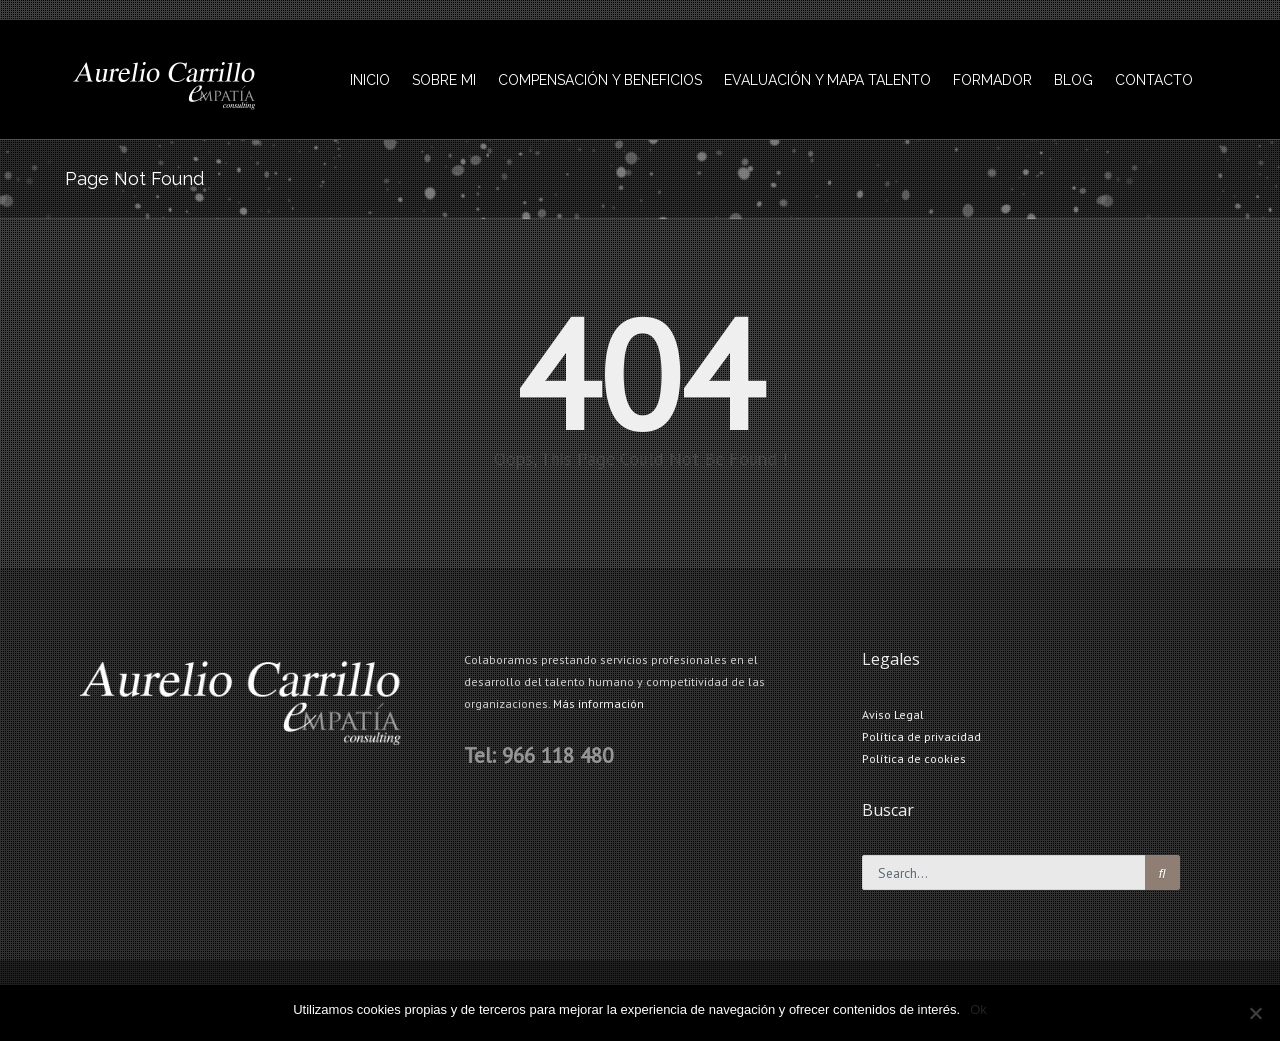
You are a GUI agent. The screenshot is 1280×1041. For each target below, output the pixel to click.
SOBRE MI (444, 80)
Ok (978, 1009)
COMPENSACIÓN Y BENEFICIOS (600, 80)
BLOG (1073, 80)
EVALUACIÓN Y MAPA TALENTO (827, 80)
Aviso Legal (893, 714)
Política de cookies (914, 758)
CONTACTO (1154, 80)
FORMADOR (992, 80)
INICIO (370, 80)
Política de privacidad (921, 736)
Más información (598, 703)
